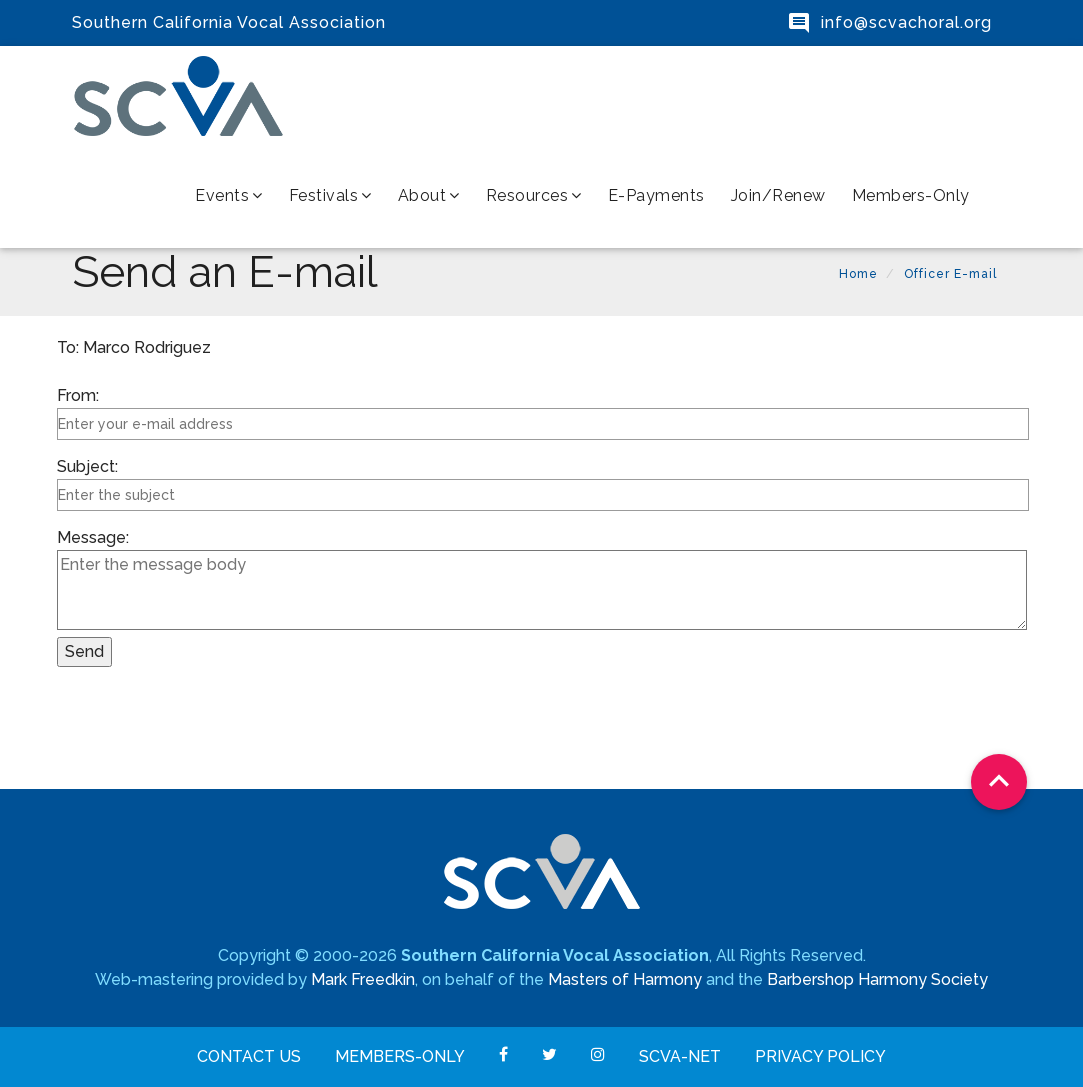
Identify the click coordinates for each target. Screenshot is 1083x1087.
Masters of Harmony (625, 979)
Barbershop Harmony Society (877, 979)
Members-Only (911, 195)
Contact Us (249, 1056)
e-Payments (656, 195)
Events (229, 195)
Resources (534, 195)
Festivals (330, 195)
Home (858, 274)
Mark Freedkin (363, 979)
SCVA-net (680, 1056)
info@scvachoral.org (906, 22)
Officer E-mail (950, 274)
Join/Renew (778, 195)
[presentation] (209, 730)
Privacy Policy (820, 1056)
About (429, 195)
